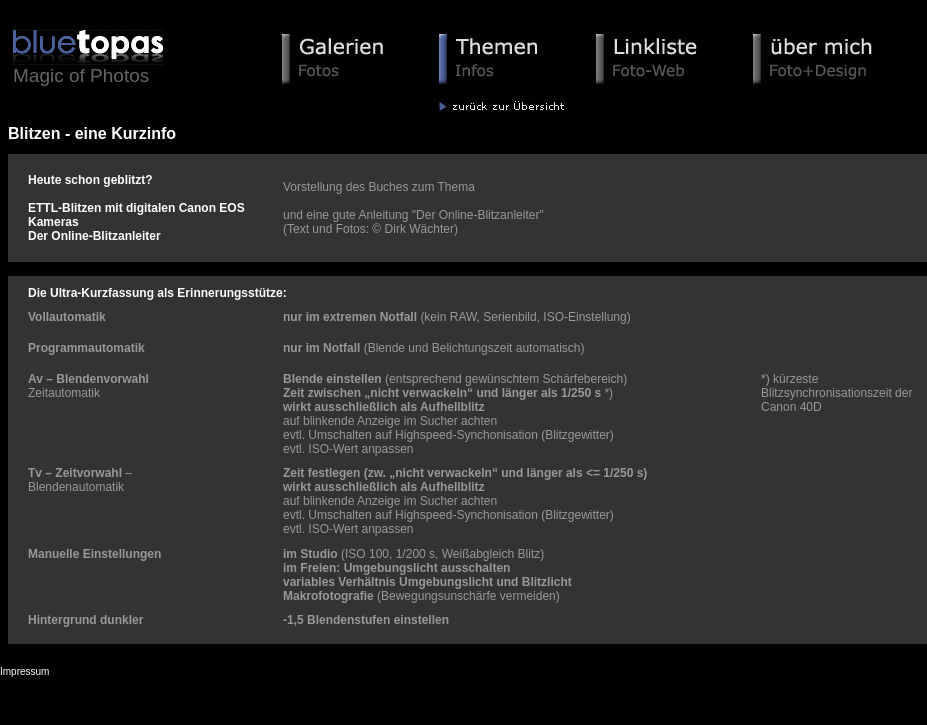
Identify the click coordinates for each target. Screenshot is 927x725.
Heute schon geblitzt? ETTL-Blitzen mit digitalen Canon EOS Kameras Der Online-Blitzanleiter (136, 208)
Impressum (24, 671)
